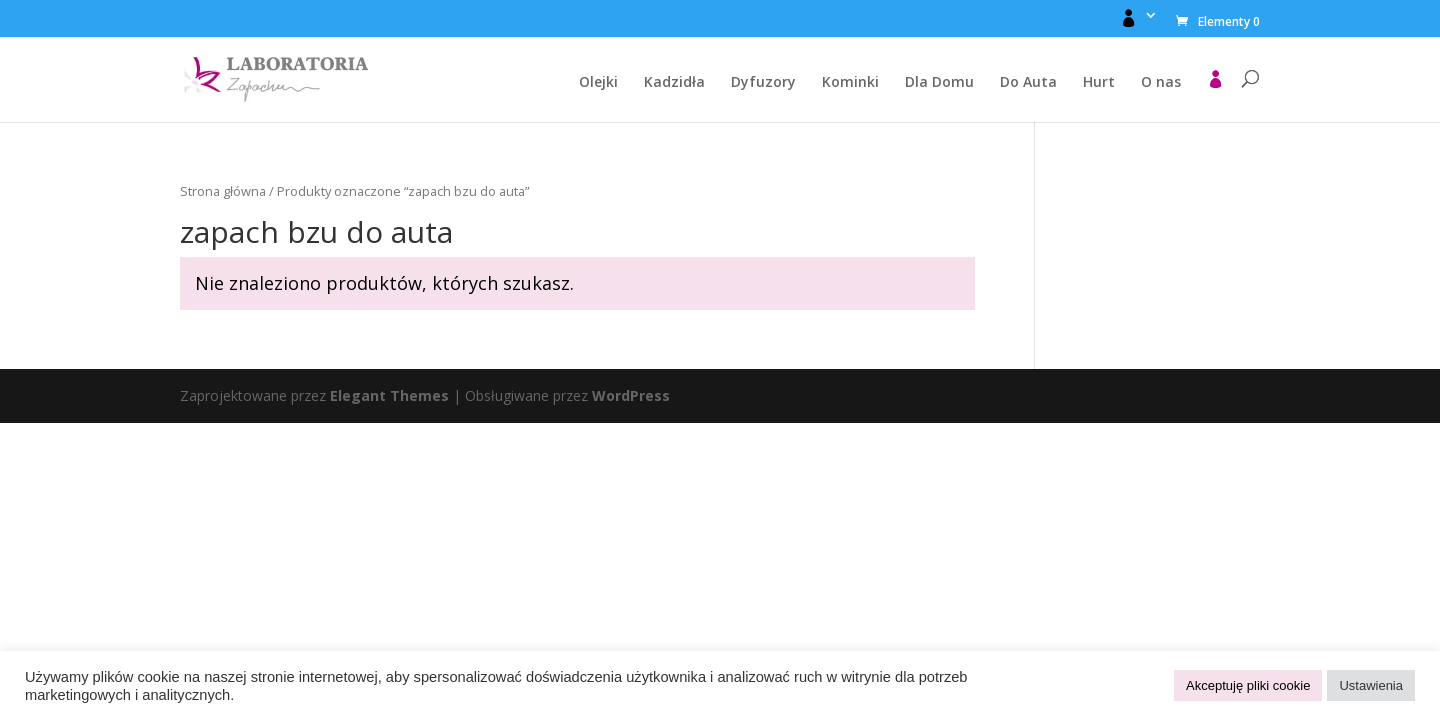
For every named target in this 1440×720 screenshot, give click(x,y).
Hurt (1099, 83)
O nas (1161, 83)
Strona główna (223, 191)
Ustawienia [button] (1371, 685)
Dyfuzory (763, 83)
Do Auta (1028, 83)
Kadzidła (674, 83)
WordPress (631, 395)
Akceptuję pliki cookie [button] (1248, 685)
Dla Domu (939, 83)
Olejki (598, 83)
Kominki (850, 83)
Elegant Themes (389, 395)
